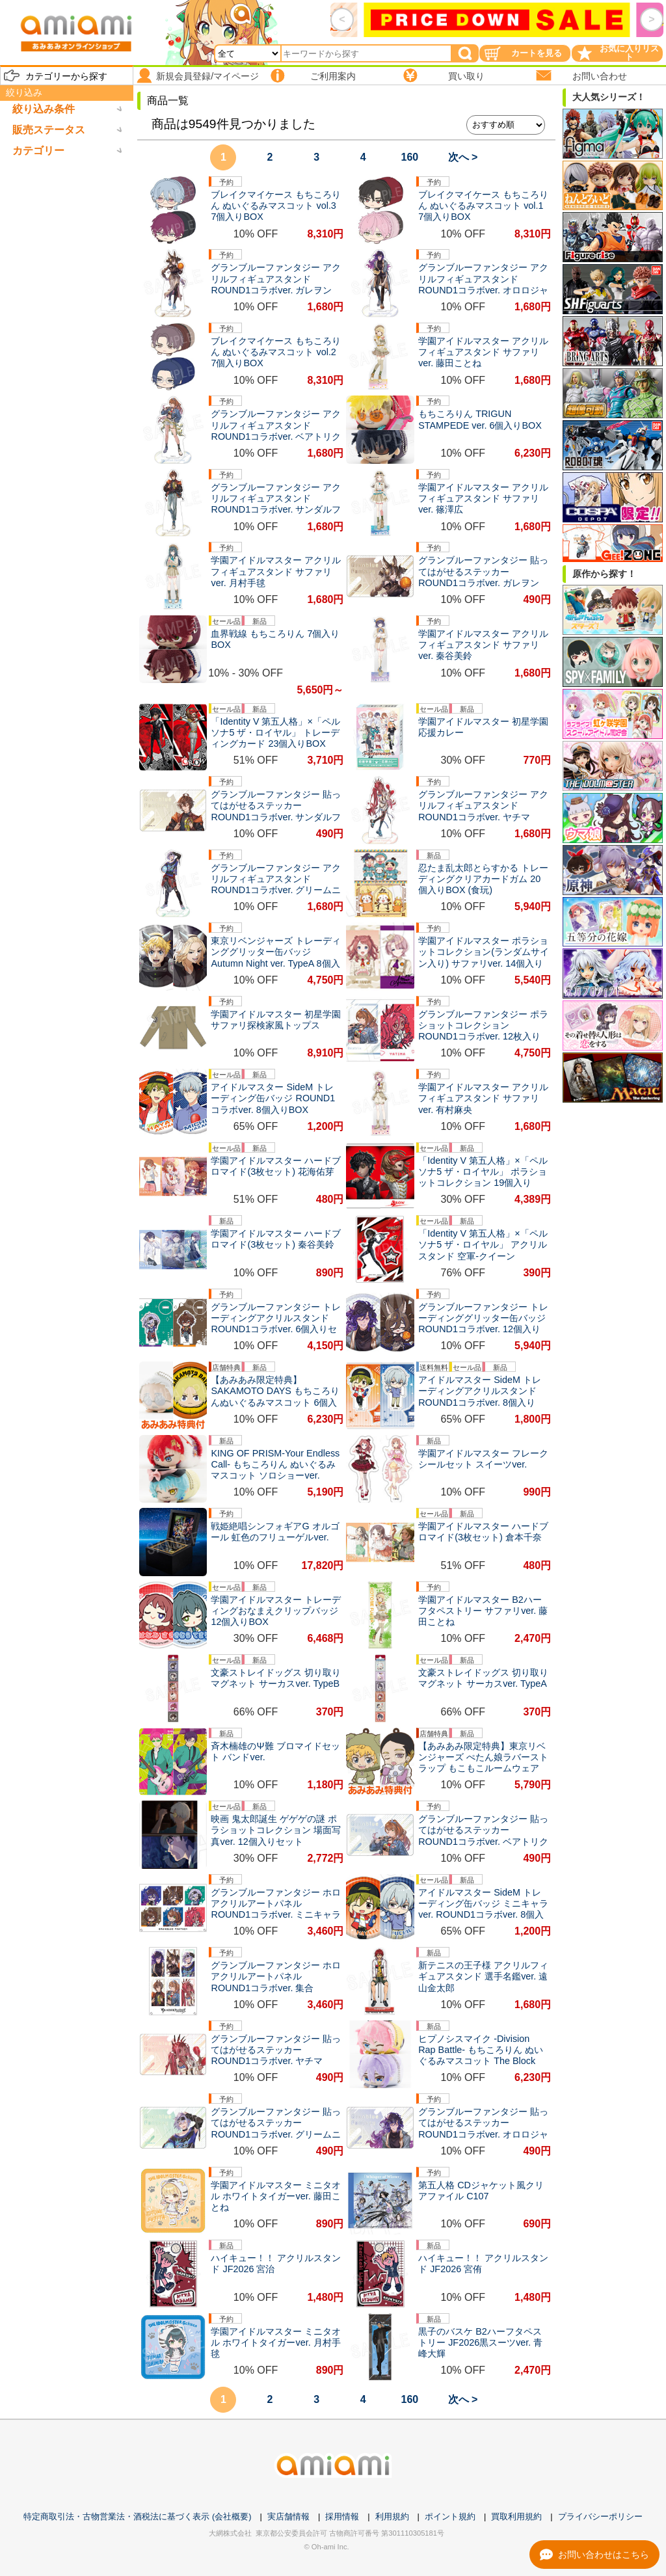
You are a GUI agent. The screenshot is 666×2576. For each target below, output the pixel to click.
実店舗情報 (288, 2516)
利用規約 (392, 2516)
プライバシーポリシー (600, 2516)
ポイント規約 (450, 2516)
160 (410, 157)
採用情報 (342, 2516)
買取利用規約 (516, 2516)
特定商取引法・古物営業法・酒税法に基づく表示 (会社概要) (137, 2516)
